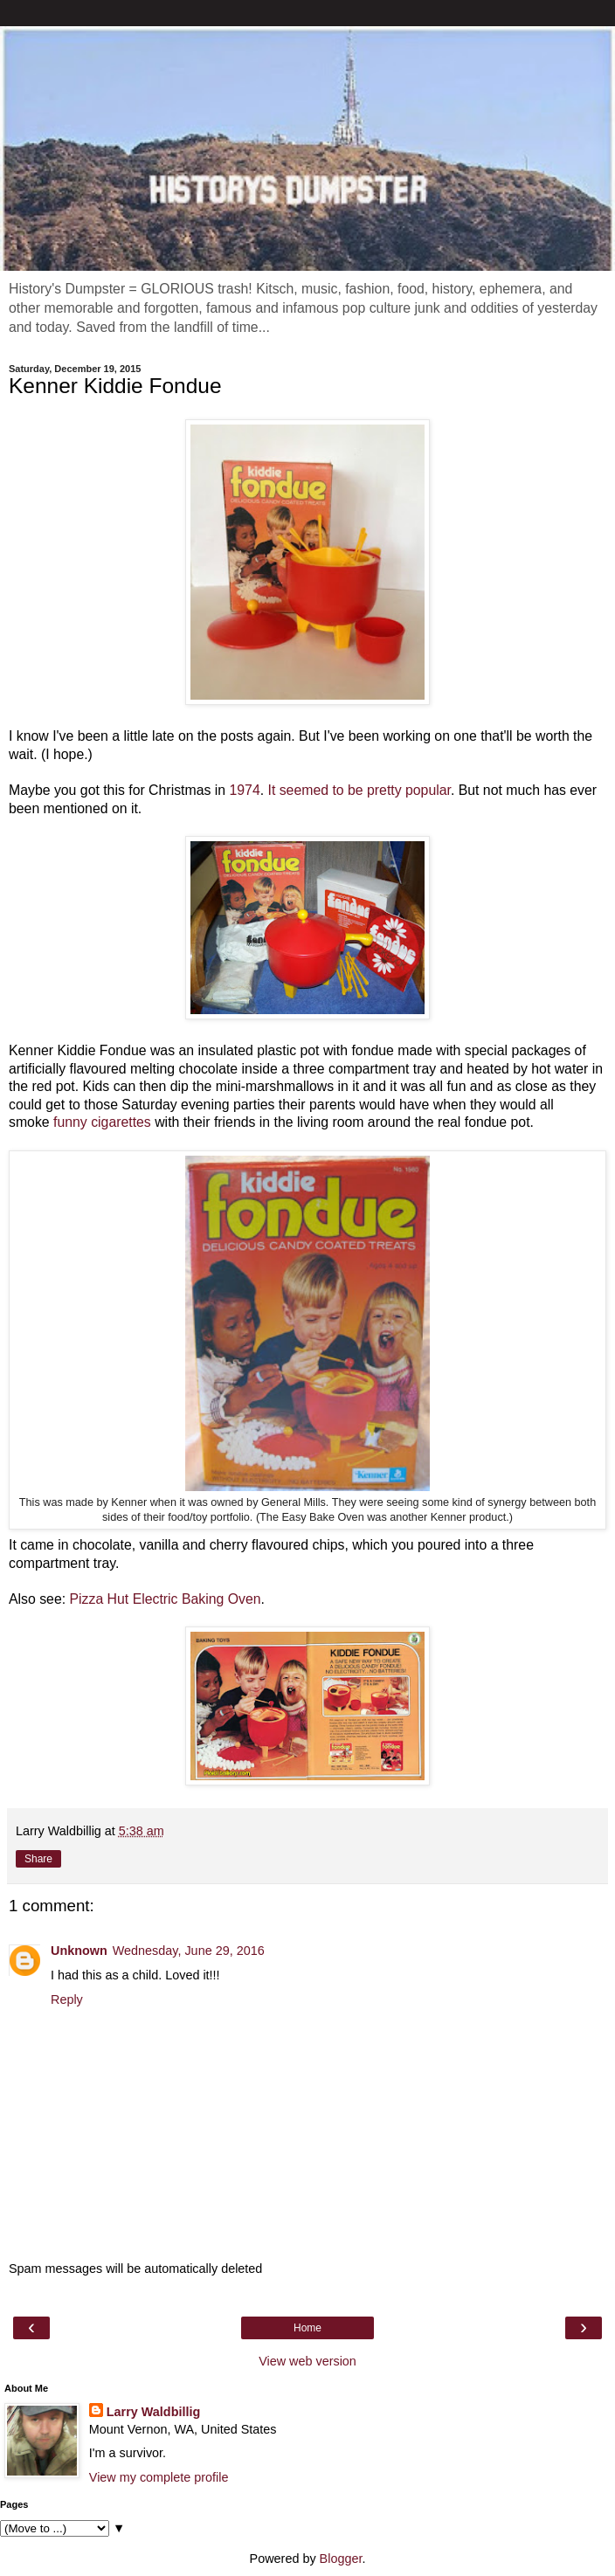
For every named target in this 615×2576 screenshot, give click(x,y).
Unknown (79, 1951)
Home (307, 2328)
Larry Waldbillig (153, 2412)
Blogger (341, 2559)
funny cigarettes (102, 1122)
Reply (67, 1999)
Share (38, 1859)
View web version (307, 2361)
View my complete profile (159, 2477)
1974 (244, 790)
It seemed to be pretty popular (359, 790)
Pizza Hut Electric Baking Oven (165, 1599)
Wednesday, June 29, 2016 (189, 1951)
